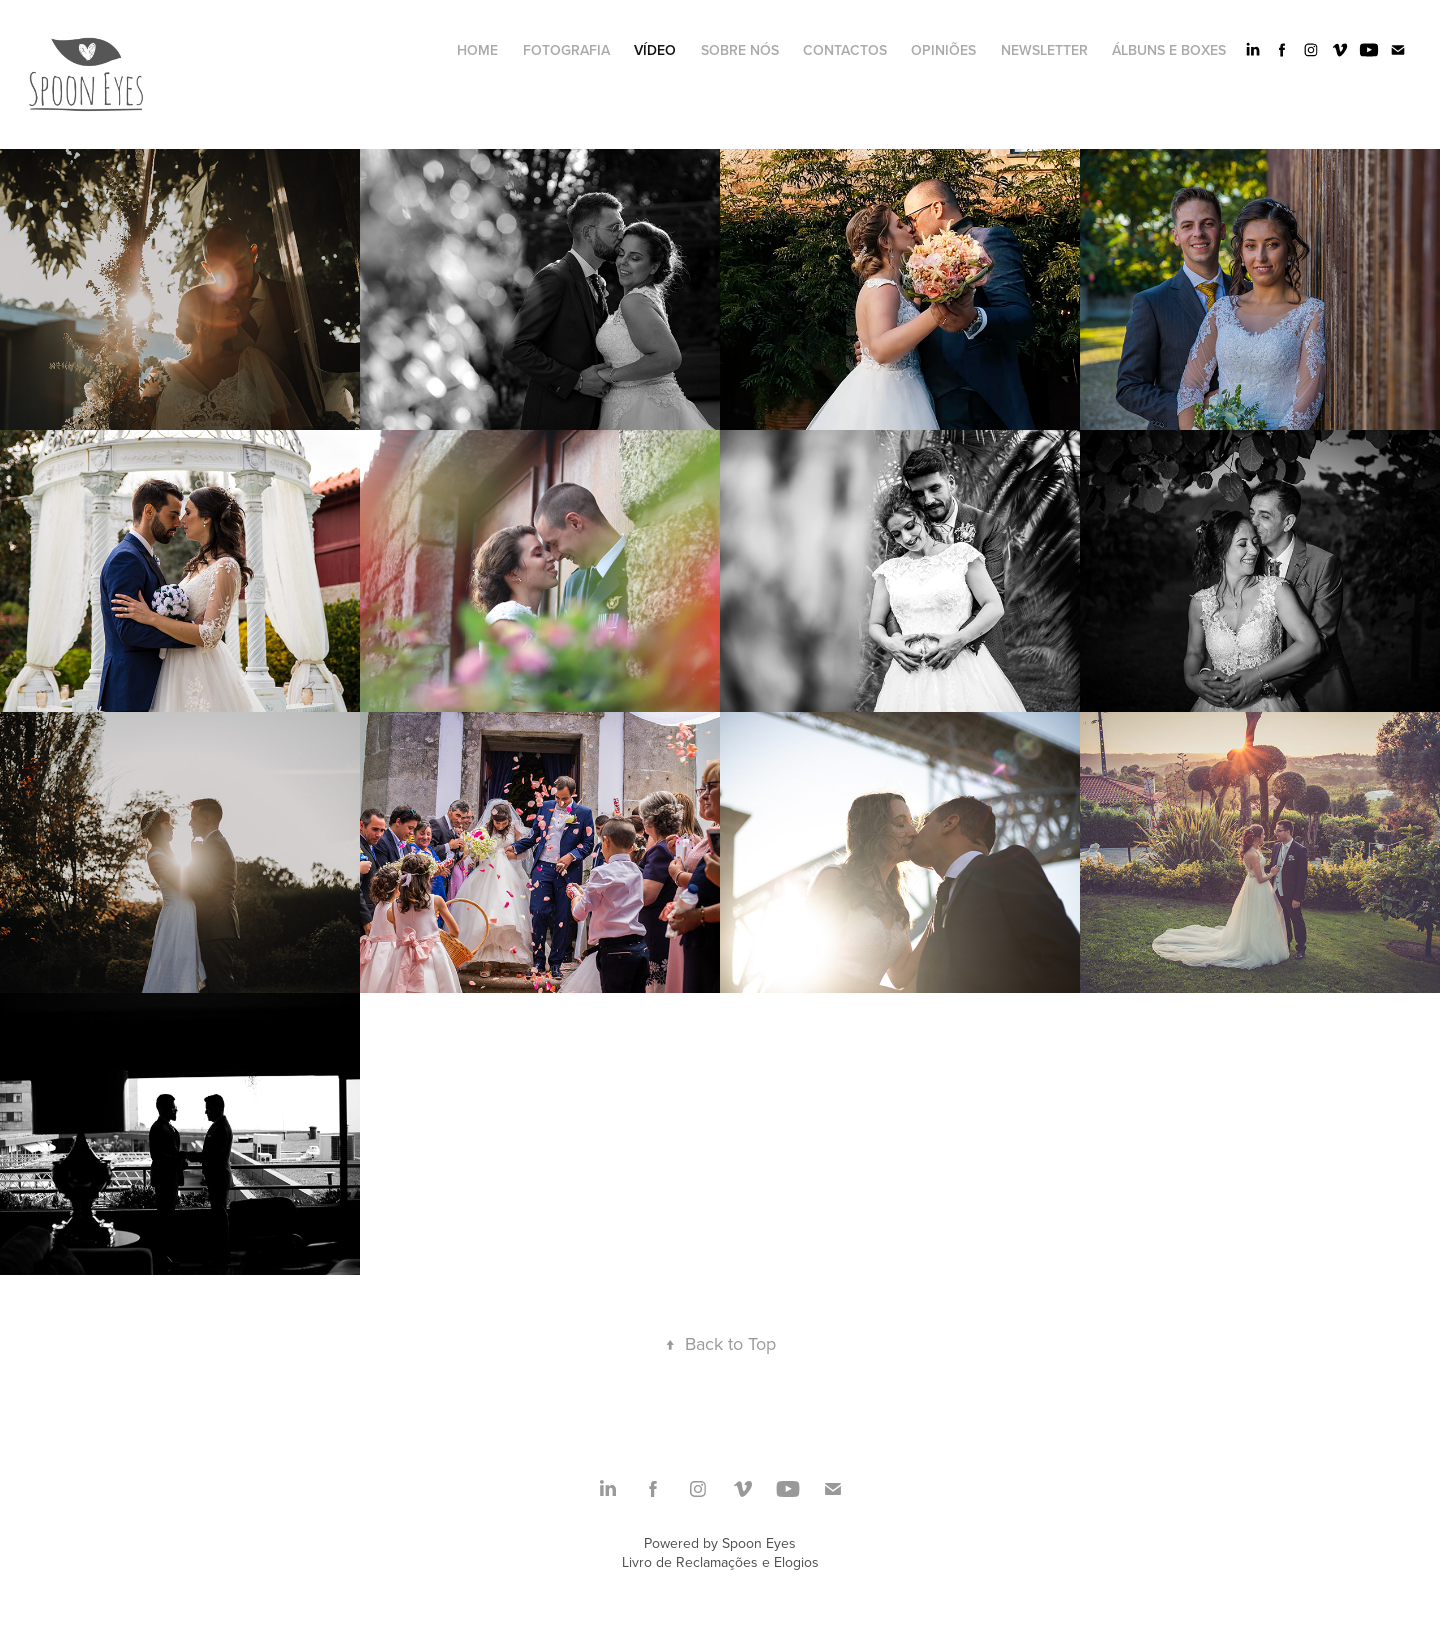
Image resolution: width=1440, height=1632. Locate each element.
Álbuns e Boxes (1169, 50)
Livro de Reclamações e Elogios (720, 1562)
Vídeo (655, 50)
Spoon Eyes (759, 1543)
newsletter (1044, 50)
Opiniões (943, 50)
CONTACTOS (845, 50)
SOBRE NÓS (740, 50)
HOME (477, 50)
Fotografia (566, 50)
